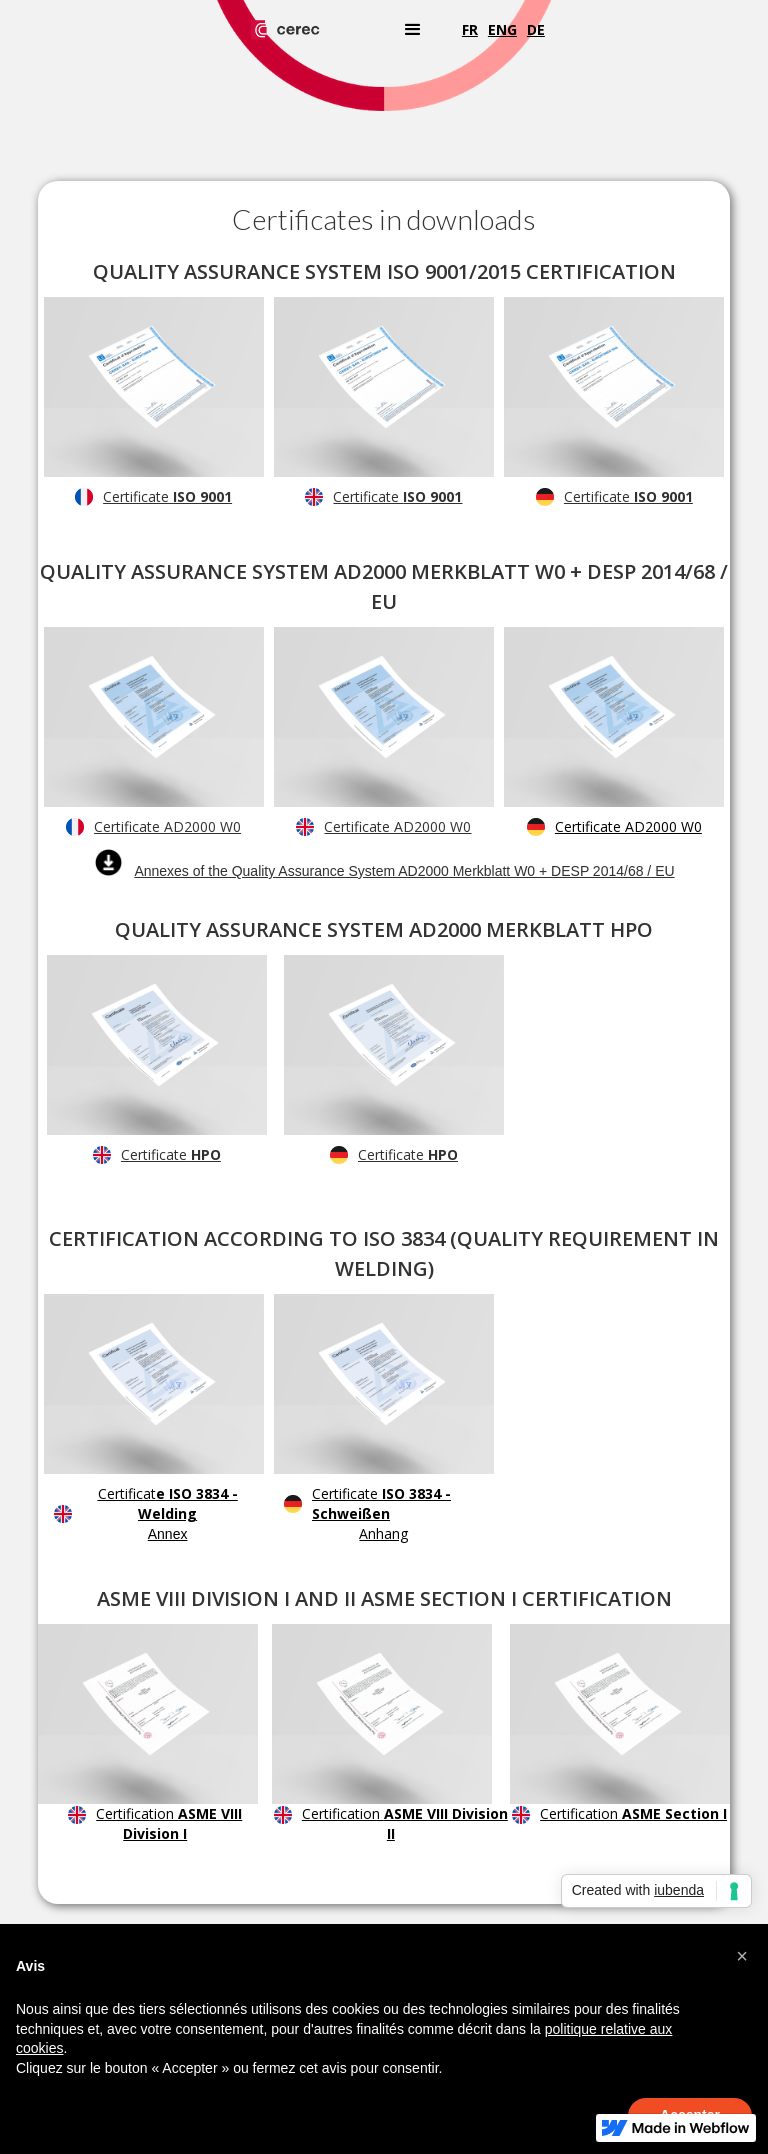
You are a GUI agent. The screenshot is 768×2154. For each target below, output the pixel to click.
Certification (169, 1823)
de (536, 29)
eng (502, 29)
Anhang (383, 1533)
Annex (168, 1534)
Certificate (167, 496)
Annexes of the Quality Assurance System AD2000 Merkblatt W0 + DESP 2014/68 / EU (404, 871)
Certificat (168, 1503)
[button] (413, 30)
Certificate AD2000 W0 (167, 826)
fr (470, 29)
